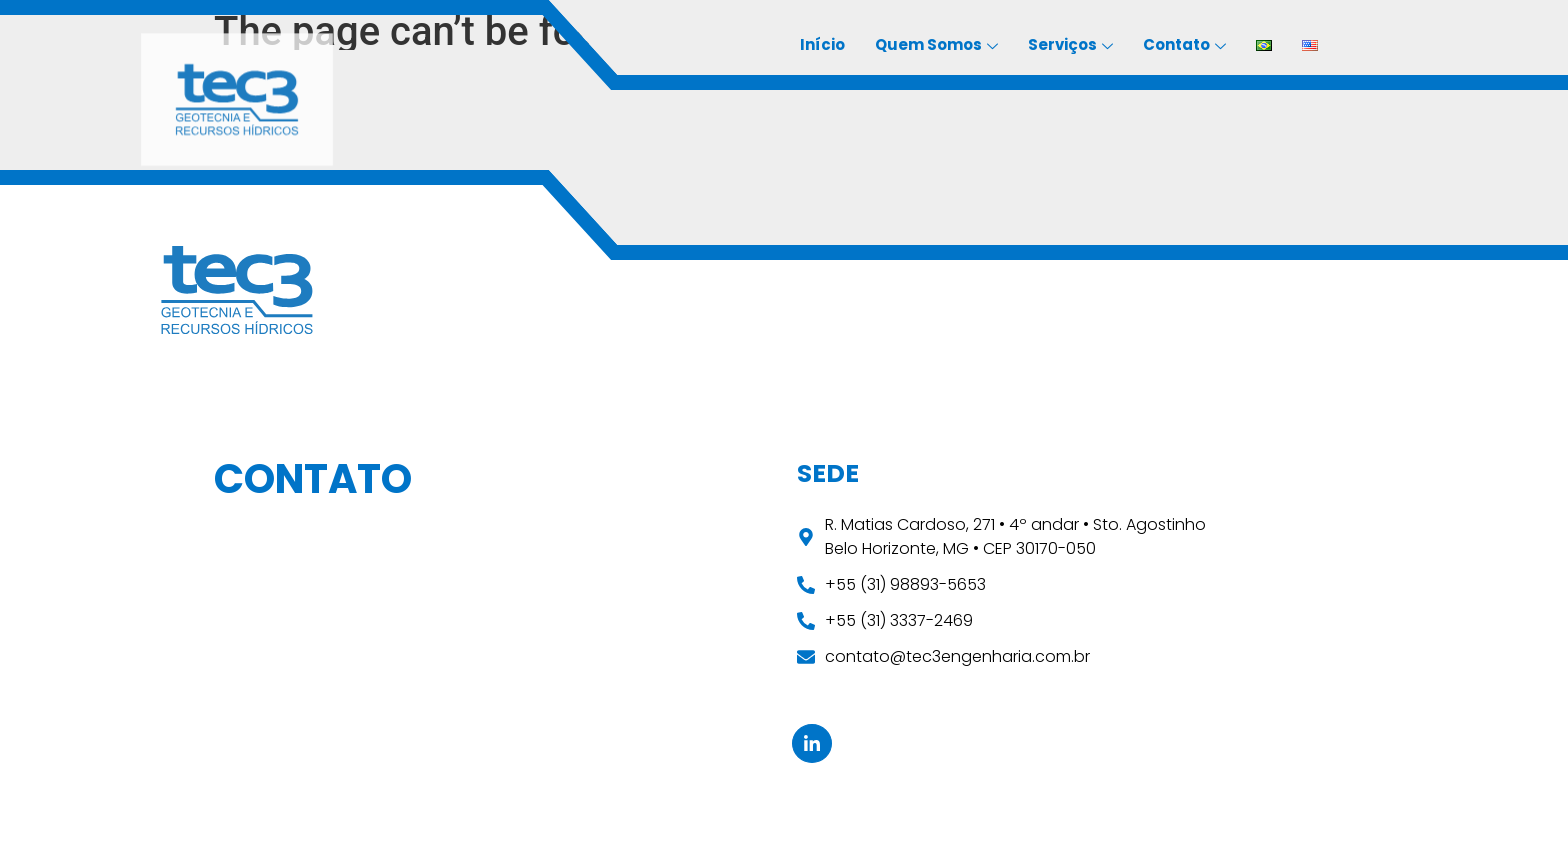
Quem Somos (936, 46)
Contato (1184, 46)
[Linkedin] (812, 743)
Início (822, 44)
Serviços (1070, 46)
